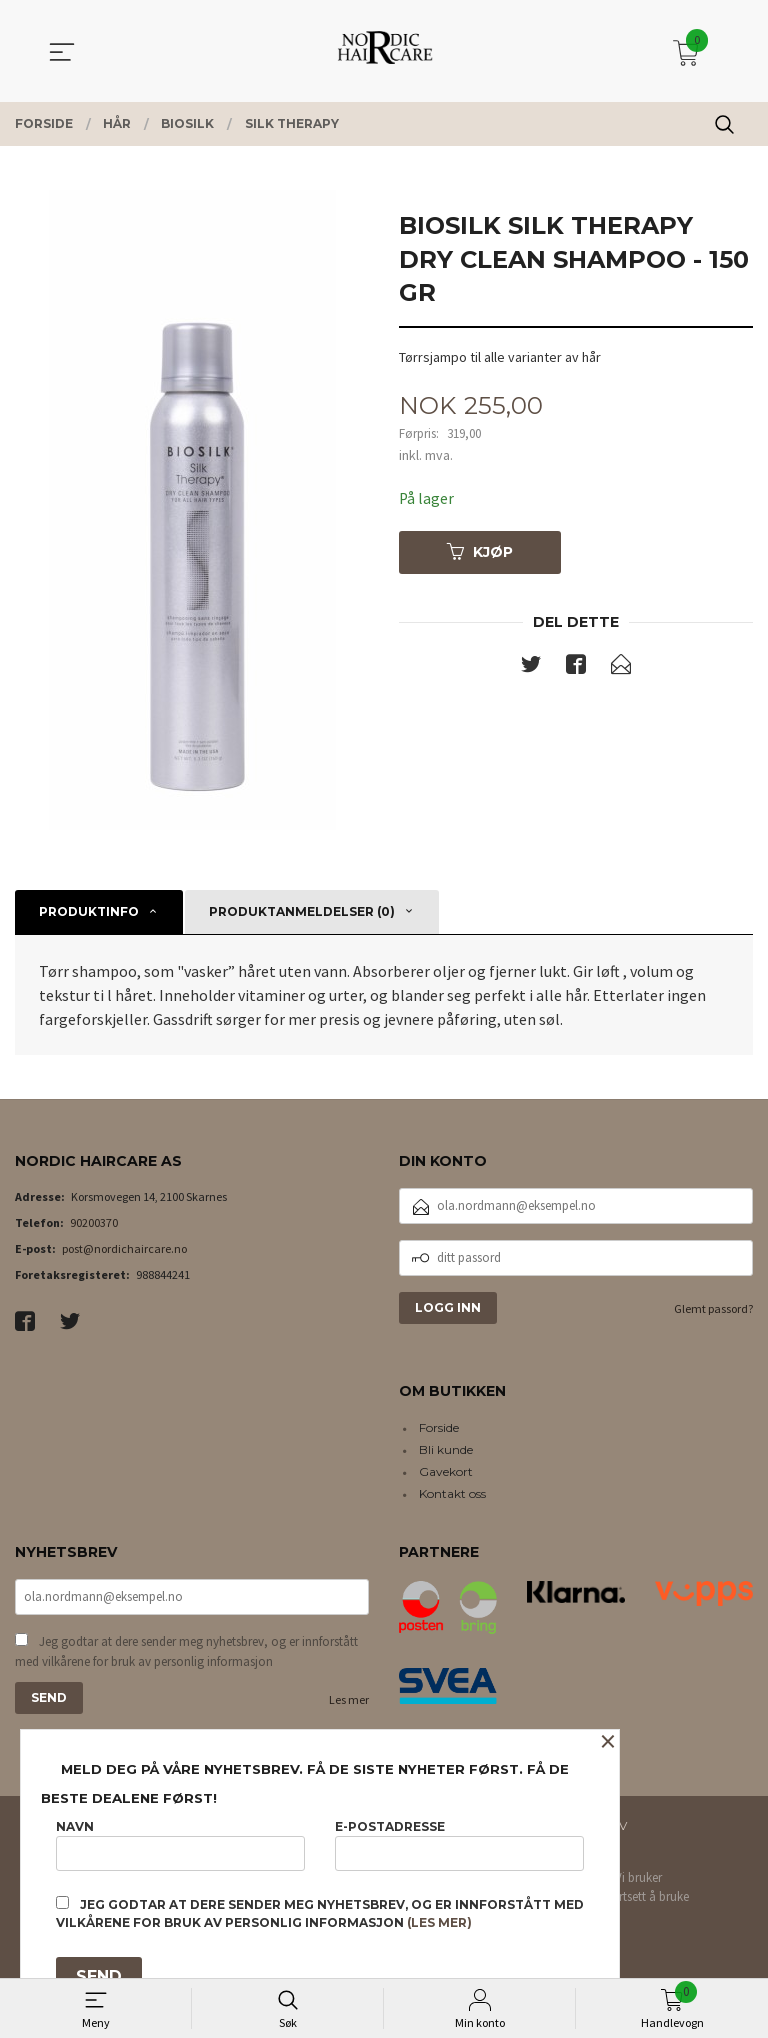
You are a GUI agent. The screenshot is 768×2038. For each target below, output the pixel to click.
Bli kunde (446, 1449)
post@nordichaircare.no (124, 1248)
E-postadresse (459, 1844)
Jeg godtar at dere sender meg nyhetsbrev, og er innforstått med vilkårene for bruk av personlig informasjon (186, 1653)
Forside (439, 1427)
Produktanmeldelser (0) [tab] (302, 911)
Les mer (349, 1701)
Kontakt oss (452, 1493)
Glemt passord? (713, 1308)
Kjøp (480, 552)
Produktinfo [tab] (89, 911)
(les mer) (439, 1922)
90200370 (94, 1222)
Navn (180, 1844)
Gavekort (446, 1471)
